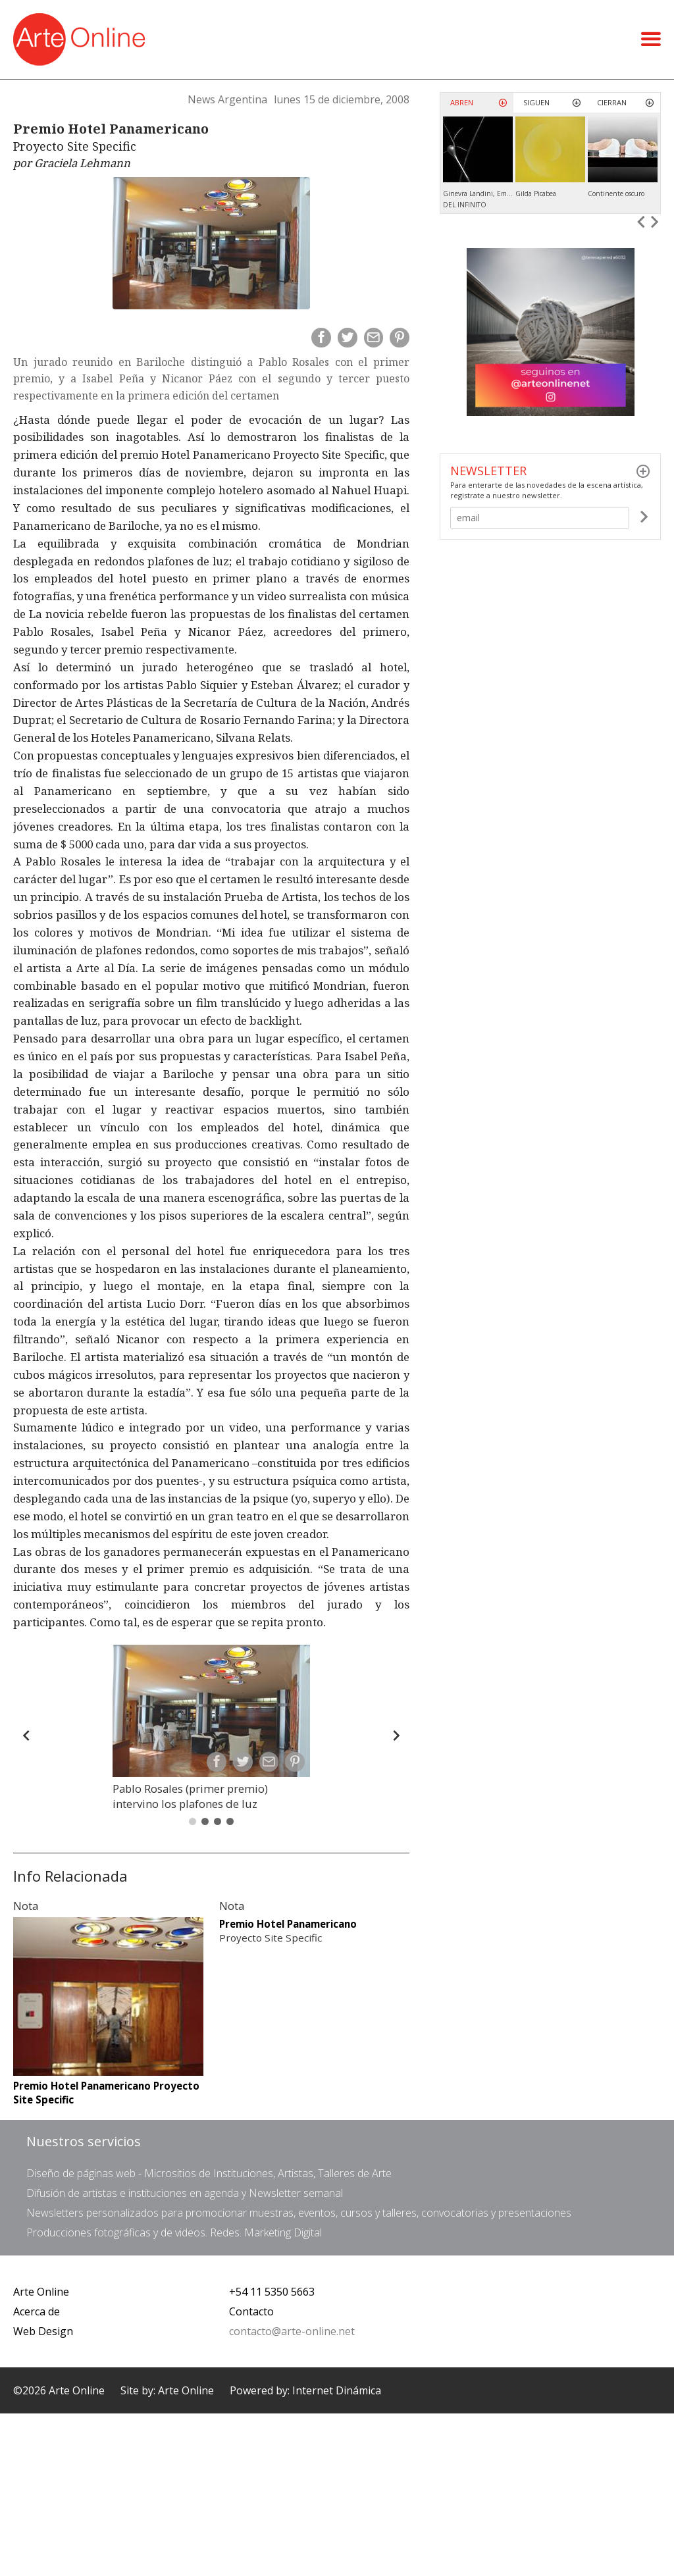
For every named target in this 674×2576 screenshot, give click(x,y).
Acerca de (36, 2311)
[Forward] (396, 1735)
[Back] (26, 1735)
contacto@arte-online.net (292, 2331)
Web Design (43, 2331)
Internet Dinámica (336, 2390)
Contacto (251, 2311)
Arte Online (41, 2291)
